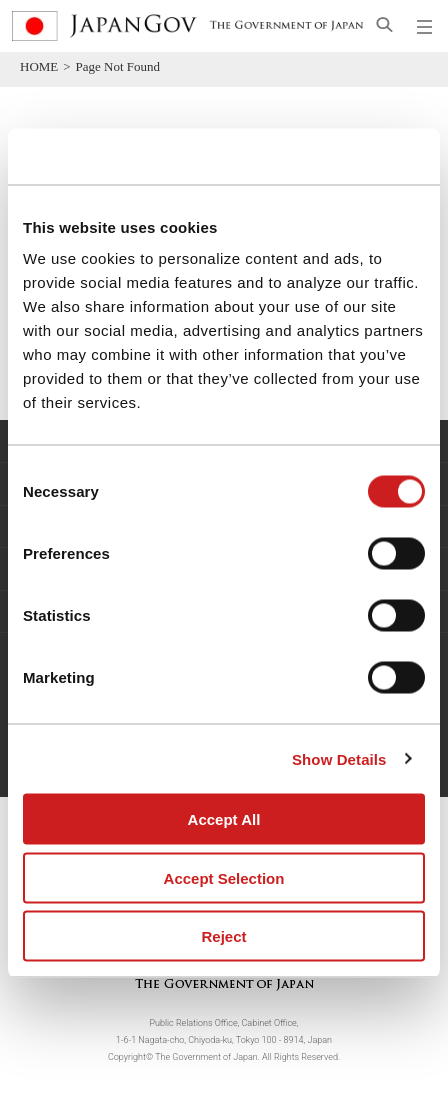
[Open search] (384, 24)
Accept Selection (224, 877)
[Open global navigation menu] (425, 26)
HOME (39, 66)
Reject (223, 936)
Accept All (224, 819)
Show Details (339, 758)
